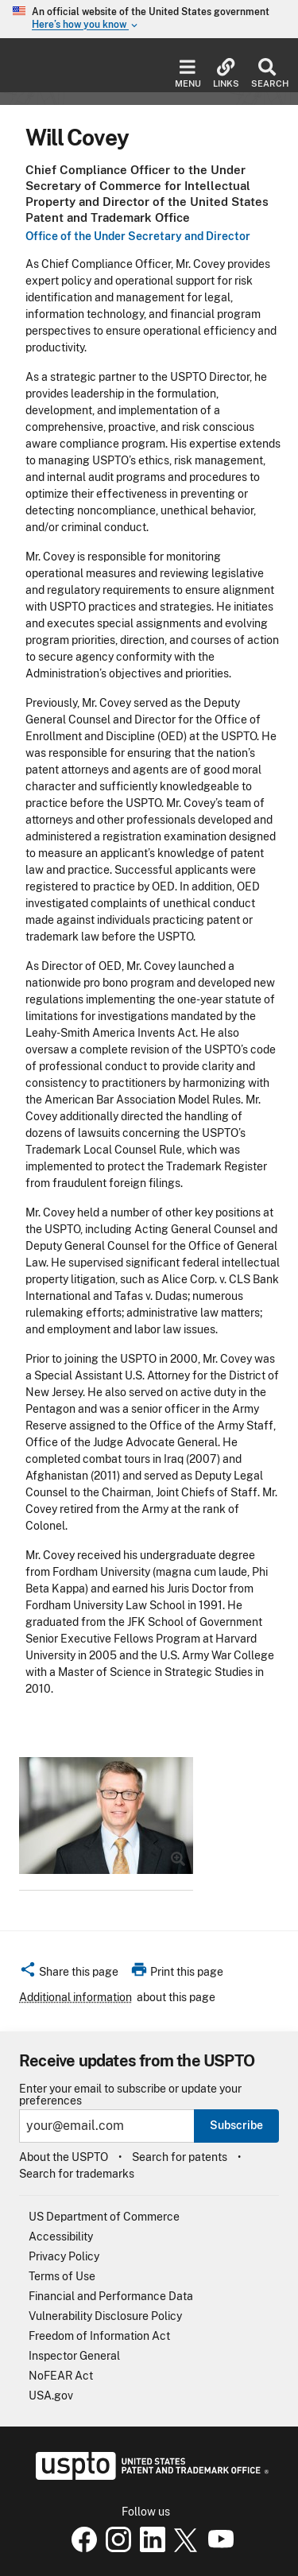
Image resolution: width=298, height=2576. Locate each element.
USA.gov (51, 2395)
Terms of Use (62, 2276)
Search (266, 73)
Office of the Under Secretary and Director (137, 236)
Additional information (75, 1997)
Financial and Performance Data (111, 2296)
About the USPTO (63, 2157)
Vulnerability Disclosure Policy (105, 2316)
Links (226, 73)
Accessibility (61, 2236)
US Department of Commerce (104, 2216)
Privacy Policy (64, 2256)
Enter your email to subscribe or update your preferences (130, 2095)
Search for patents (179, 2157)
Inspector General (74, 2355)
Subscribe (236, 2125)
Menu (188, 73)
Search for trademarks (76, 2173)
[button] (68, 1974)
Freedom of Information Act (99, 2336)
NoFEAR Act (61, 2375)
